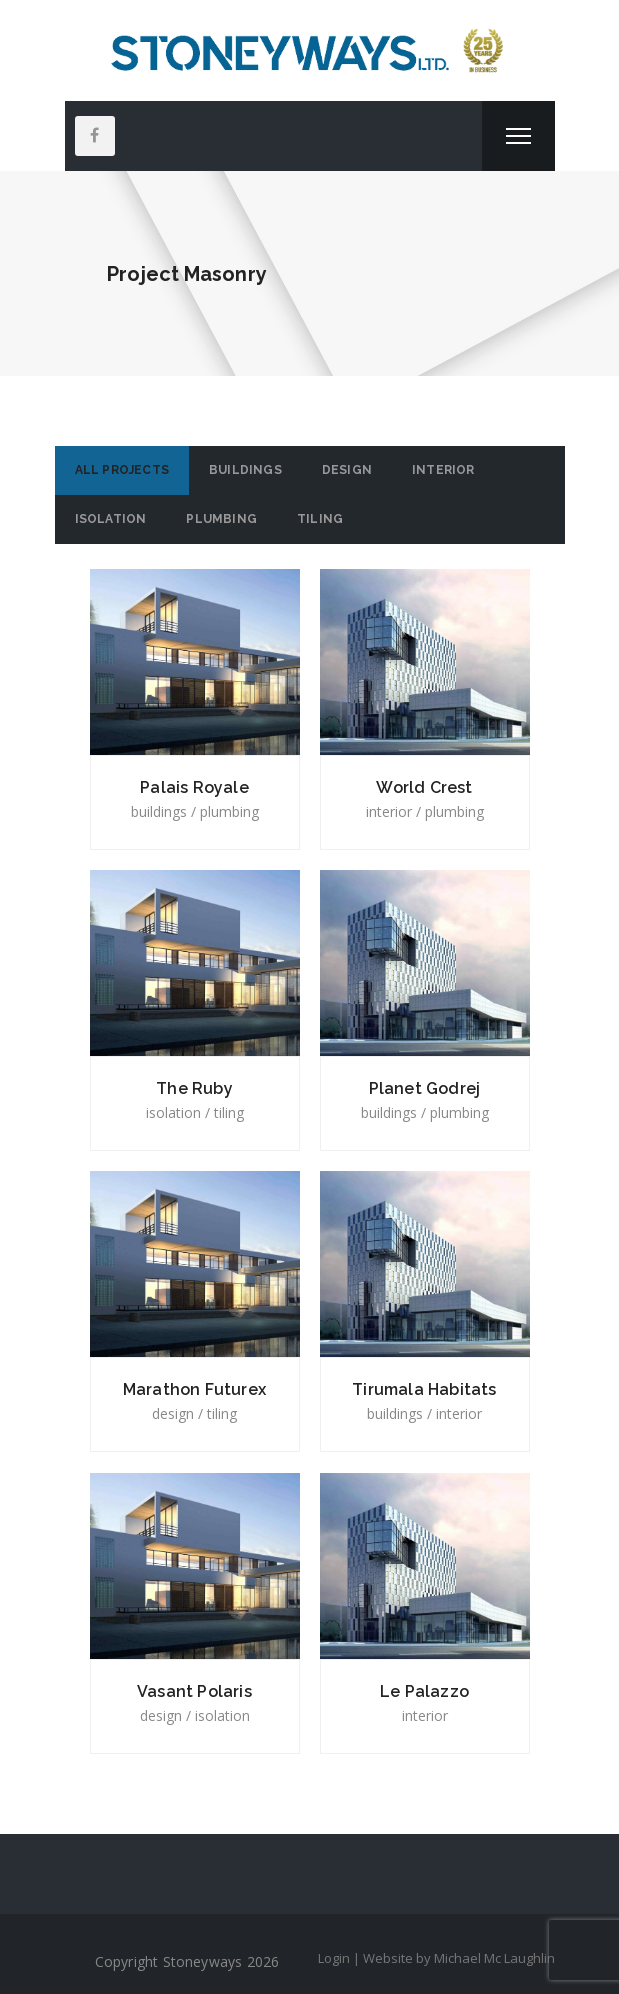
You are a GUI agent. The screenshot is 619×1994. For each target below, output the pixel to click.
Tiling (320, 519)
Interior (443, 470)
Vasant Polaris (194, 1691)
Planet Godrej (425, 1088)
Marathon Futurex (194, 1389)
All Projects (122, 470)
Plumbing (221, 519)
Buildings (245, 470)
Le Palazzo (424, 1691)
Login (334, 1958)
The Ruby (194, 1088)
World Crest (424, 787)
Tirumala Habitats (424, 1389)
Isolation (111, 519)
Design (347, 470)
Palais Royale (194, 787)
